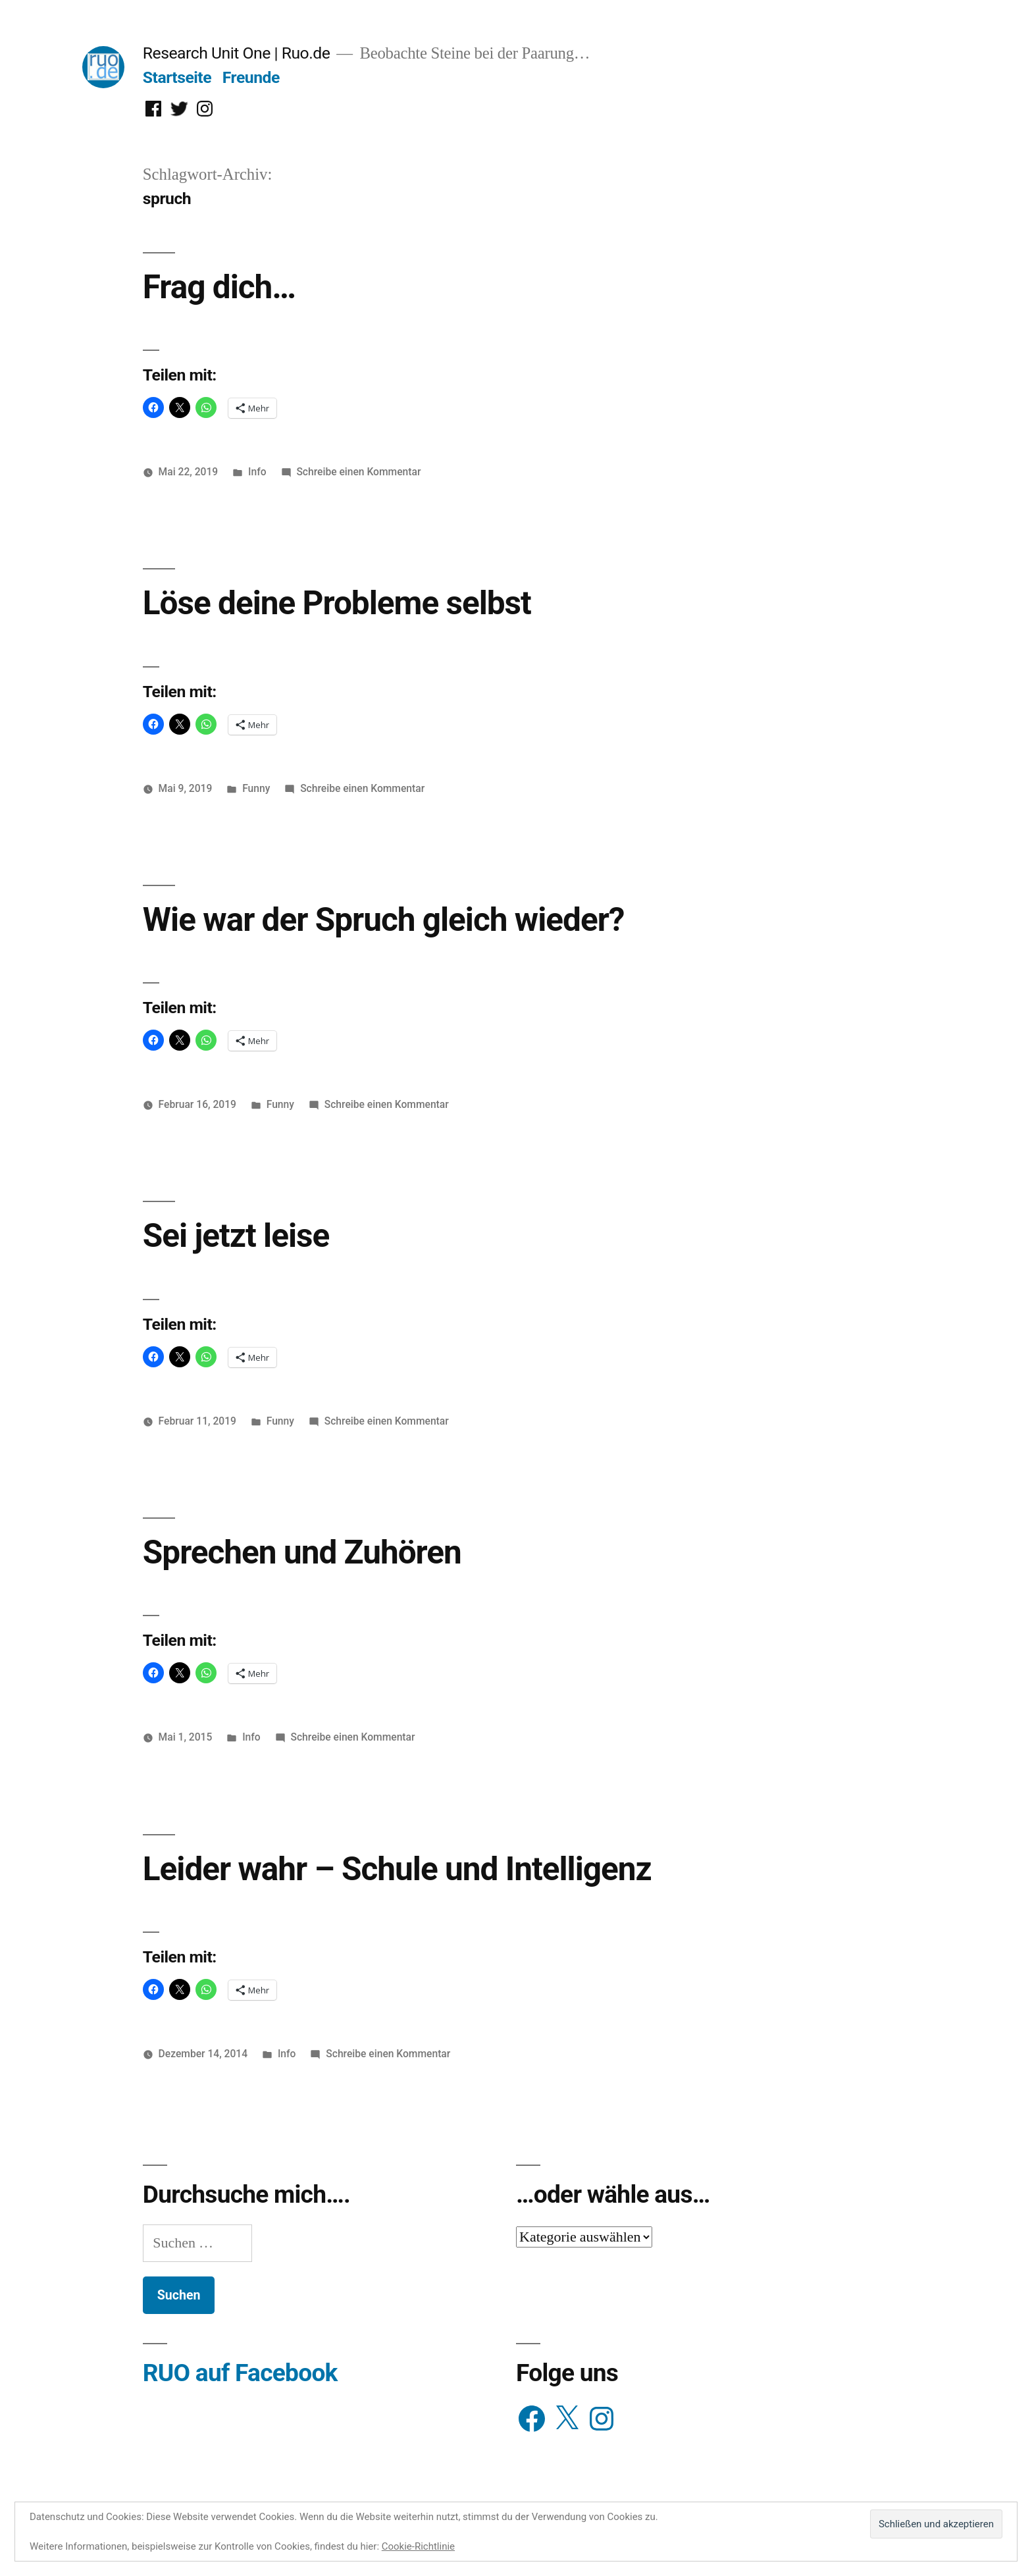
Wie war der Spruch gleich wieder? (384, 920)
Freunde (251, 77)
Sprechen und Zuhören (302, 1552)
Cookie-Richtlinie (418, 2546)
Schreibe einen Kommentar (358, 471)
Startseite (177, 77)
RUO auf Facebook (240, 2373)
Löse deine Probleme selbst (337, 603)
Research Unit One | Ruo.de (236, 53)
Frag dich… (219, 287)
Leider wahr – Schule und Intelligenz (397, 1869)
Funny (256, 788)
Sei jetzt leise (236, 1236)
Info (257, 471)
